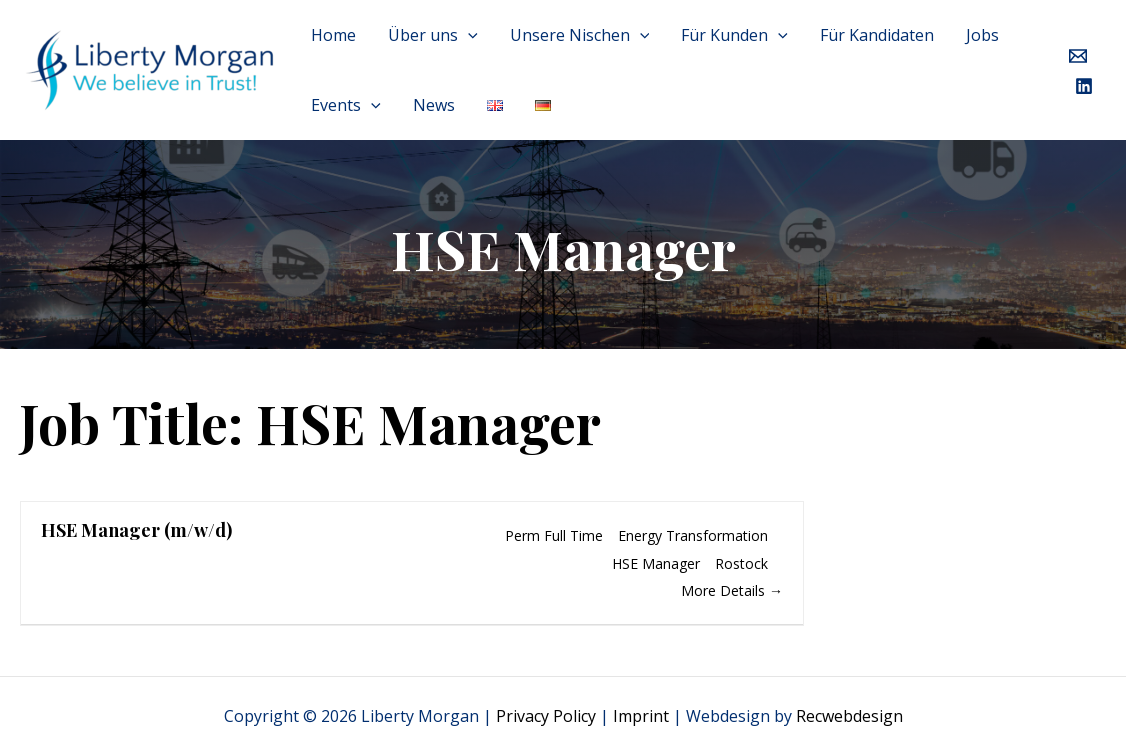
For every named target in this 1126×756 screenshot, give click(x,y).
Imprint (641, 716)
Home (333, 35)
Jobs (982, 35)
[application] (468, 35)
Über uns (433, 35)
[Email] (1078, 56)
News (434, 105)
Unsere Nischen (580, 35)
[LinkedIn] (1084, 86)
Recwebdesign (849, 716)
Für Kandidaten (877, 35)
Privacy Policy (546, 716)
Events (346, 105)
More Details (732, 590)
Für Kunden (734, 35)
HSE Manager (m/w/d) (136, 530)
